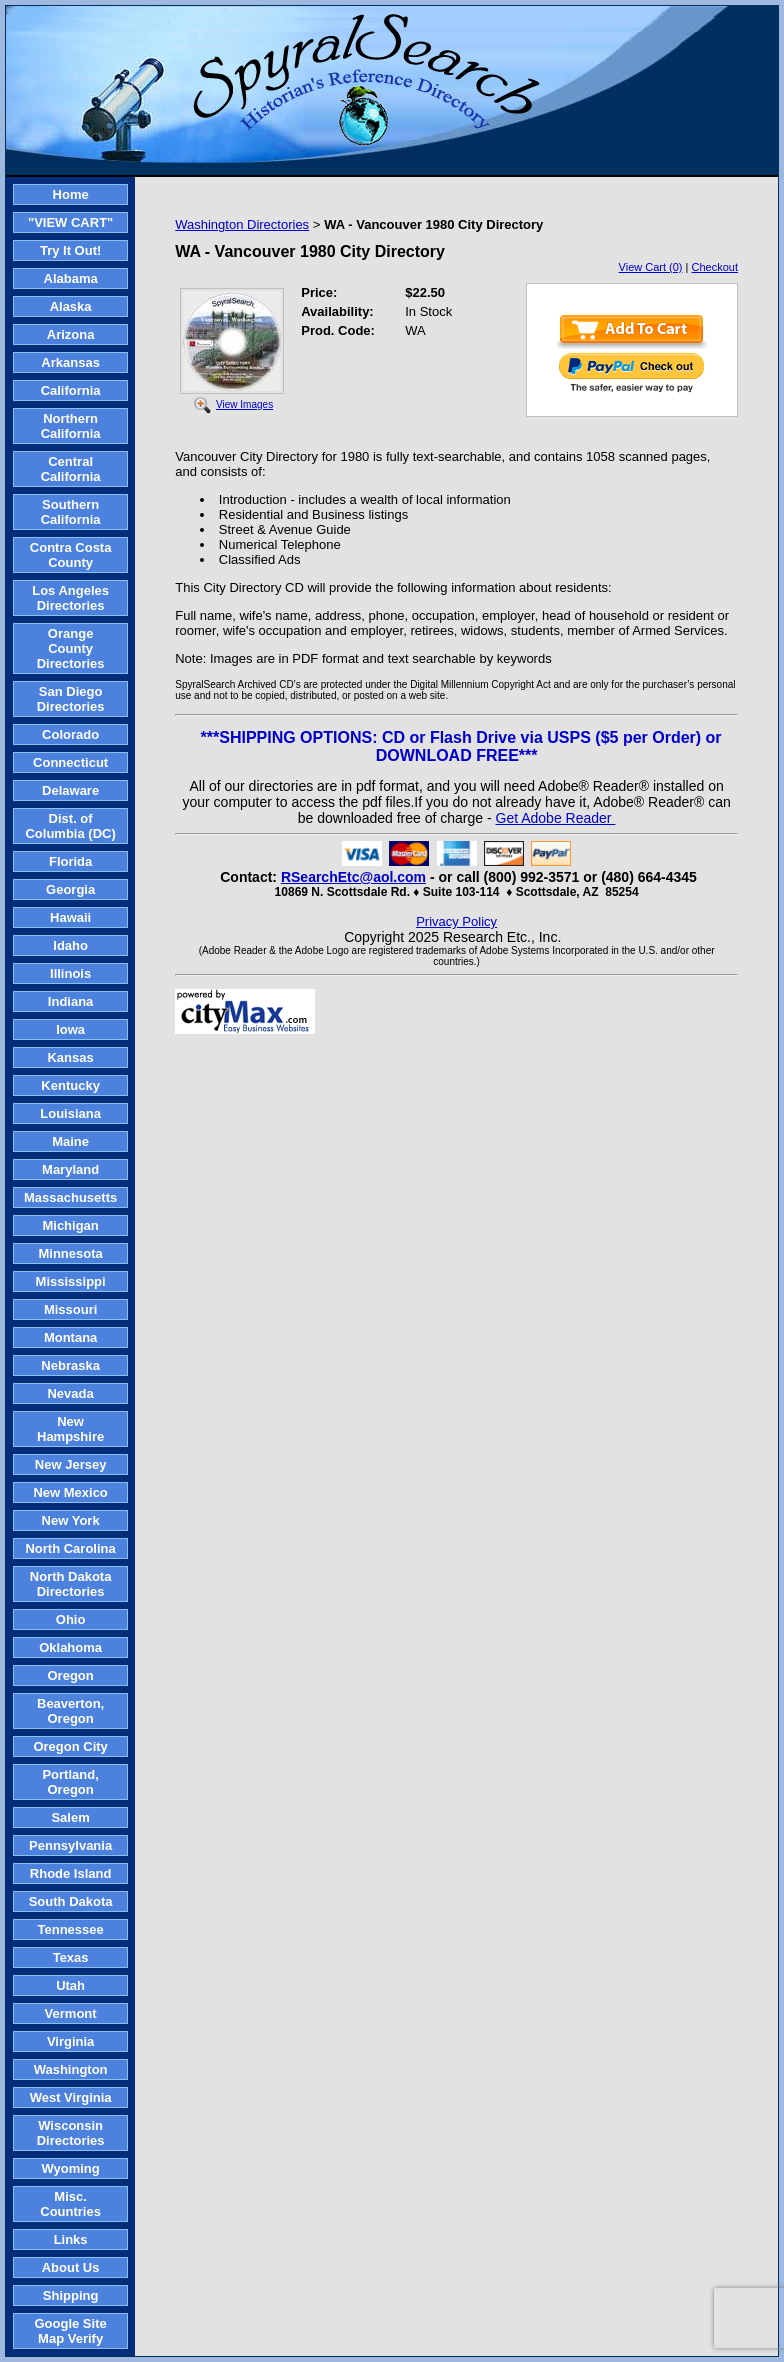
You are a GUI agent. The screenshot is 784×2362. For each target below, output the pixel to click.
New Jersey (71, 1464)
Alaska (71, 306)
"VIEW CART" (70, 222)
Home (71, 194)
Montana (70, 1337)
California (71, 390)
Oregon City (70, 1746)
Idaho (70, 945)
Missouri (70, 1309)
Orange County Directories (71, 648)
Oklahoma (70, 1647)
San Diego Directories (71, 699)
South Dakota (71, 1901)
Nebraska (70, 1365)
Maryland (70, 1169)
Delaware (70, 790)
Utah (70, 1985)
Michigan (70, 1225)
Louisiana (70, 1113)
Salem (70, 1817)
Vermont (71, 2013)
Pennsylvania (70, 1845)
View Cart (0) (651, 267)
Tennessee (70, 1929)
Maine (70, 1141)
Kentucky (70, 1085)
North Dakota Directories (71, 1584)
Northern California (71, 426)
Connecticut (70, 762)
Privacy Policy (456, 921)
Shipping (71, 2295)
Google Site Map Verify (70, 2331)
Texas (71, 1957)
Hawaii (70, 917)
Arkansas (70, 362)
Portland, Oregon (70, 1782)
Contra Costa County (71, 555)
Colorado (70, 734)
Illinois (70, 973)
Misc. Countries (70, 2204)
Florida (70, 861)
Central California (71, 469)
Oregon (70, 1675)
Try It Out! (70, 250)
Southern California (71, 512)
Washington (71, 2069)
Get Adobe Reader (556, 818)
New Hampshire (70, 1429)
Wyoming (70, 2168)
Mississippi (71, 1281)
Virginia (70, 2041)
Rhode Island (71, 1873)
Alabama (71, 278)
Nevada (70, 1393)
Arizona (71, 334)
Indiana (71, 1001)
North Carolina (70, 1548)
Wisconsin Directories (71, 2133)
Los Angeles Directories (70, 598)
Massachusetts (70, 1197)
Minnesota (70, 1253)
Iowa (70, 1029)
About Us (71, 2267)
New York (71, 1520)
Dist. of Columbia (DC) (70, 826)
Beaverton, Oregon (70, 1711)
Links (71, 2239)
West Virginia (71, 2097)
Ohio (71, 1619)
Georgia (70, 889)
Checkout (715, 267)
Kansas (70, 1057)
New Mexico (70, 1492)
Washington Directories (242, 224)
